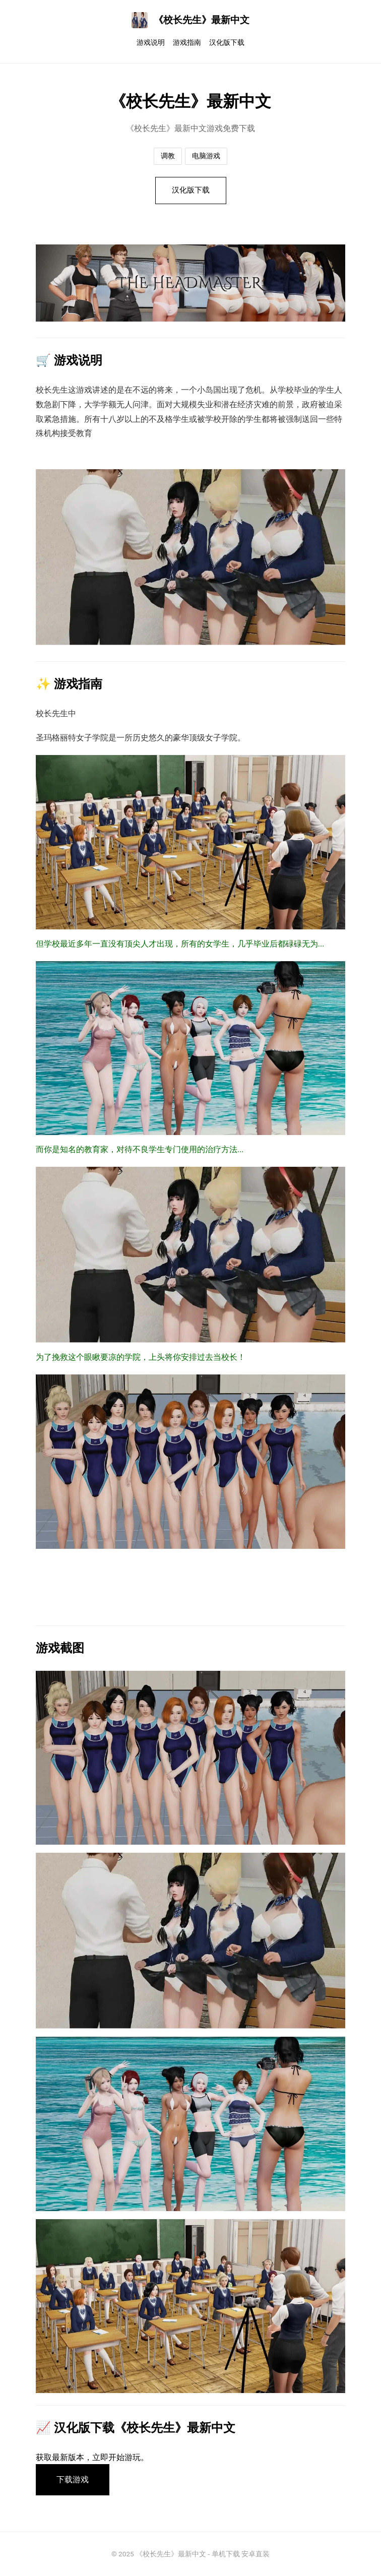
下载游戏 (72, 2479)
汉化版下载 (226, 42)
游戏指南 (187, 42)
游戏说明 (151, 42)
